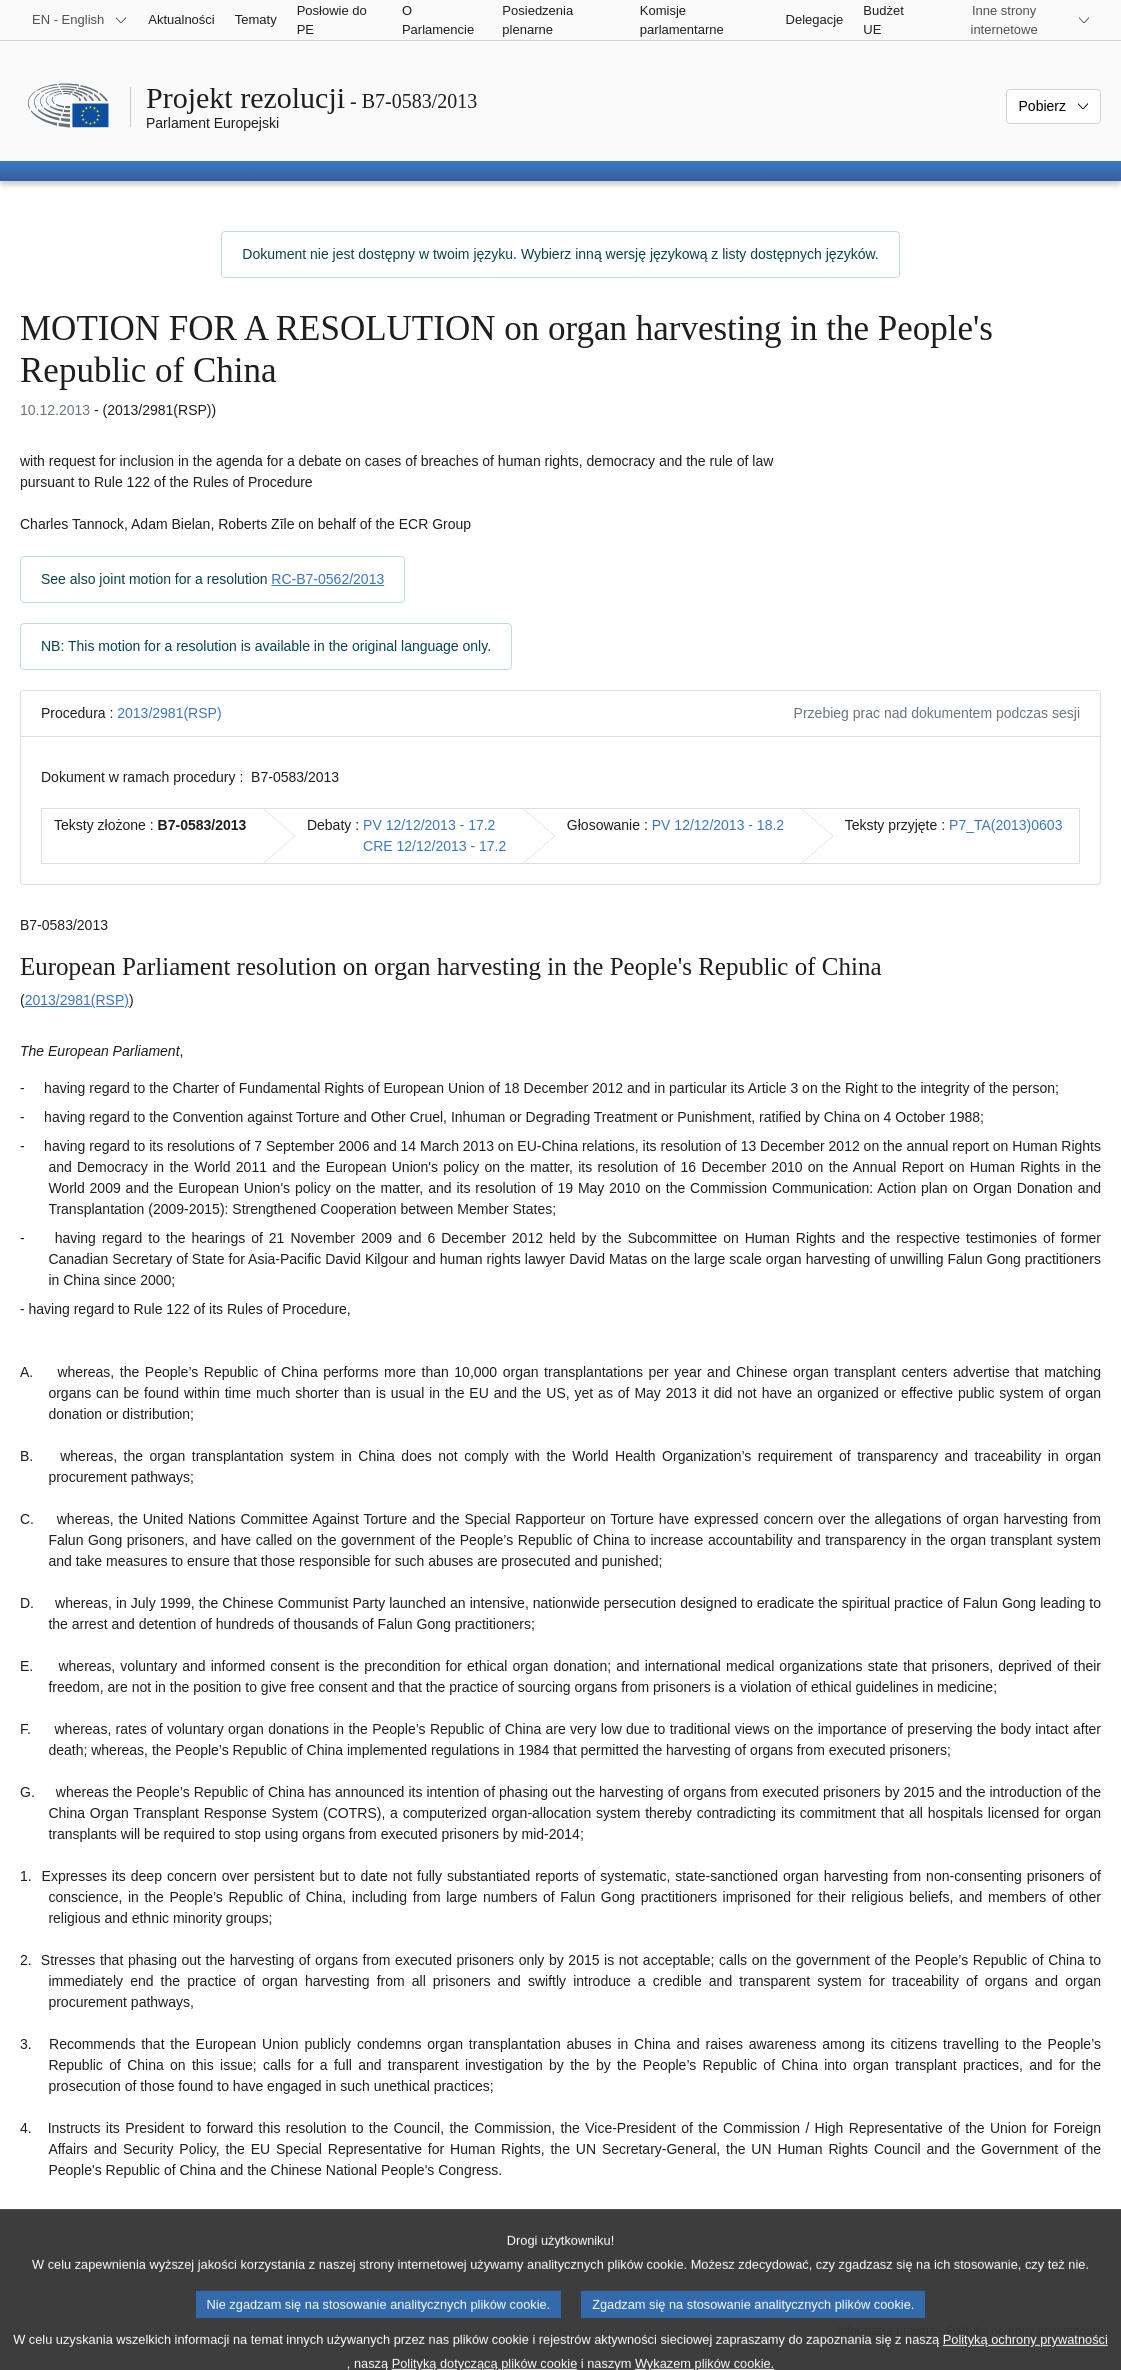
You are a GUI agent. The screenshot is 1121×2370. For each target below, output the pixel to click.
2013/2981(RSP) (169, 713)
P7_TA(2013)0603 (1005, 825)
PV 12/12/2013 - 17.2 (429, 825)
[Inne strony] (1016, 20)
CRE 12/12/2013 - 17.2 (434, 846)
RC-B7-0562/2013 (327, 579)
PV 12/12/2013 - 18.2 (718, 825)
